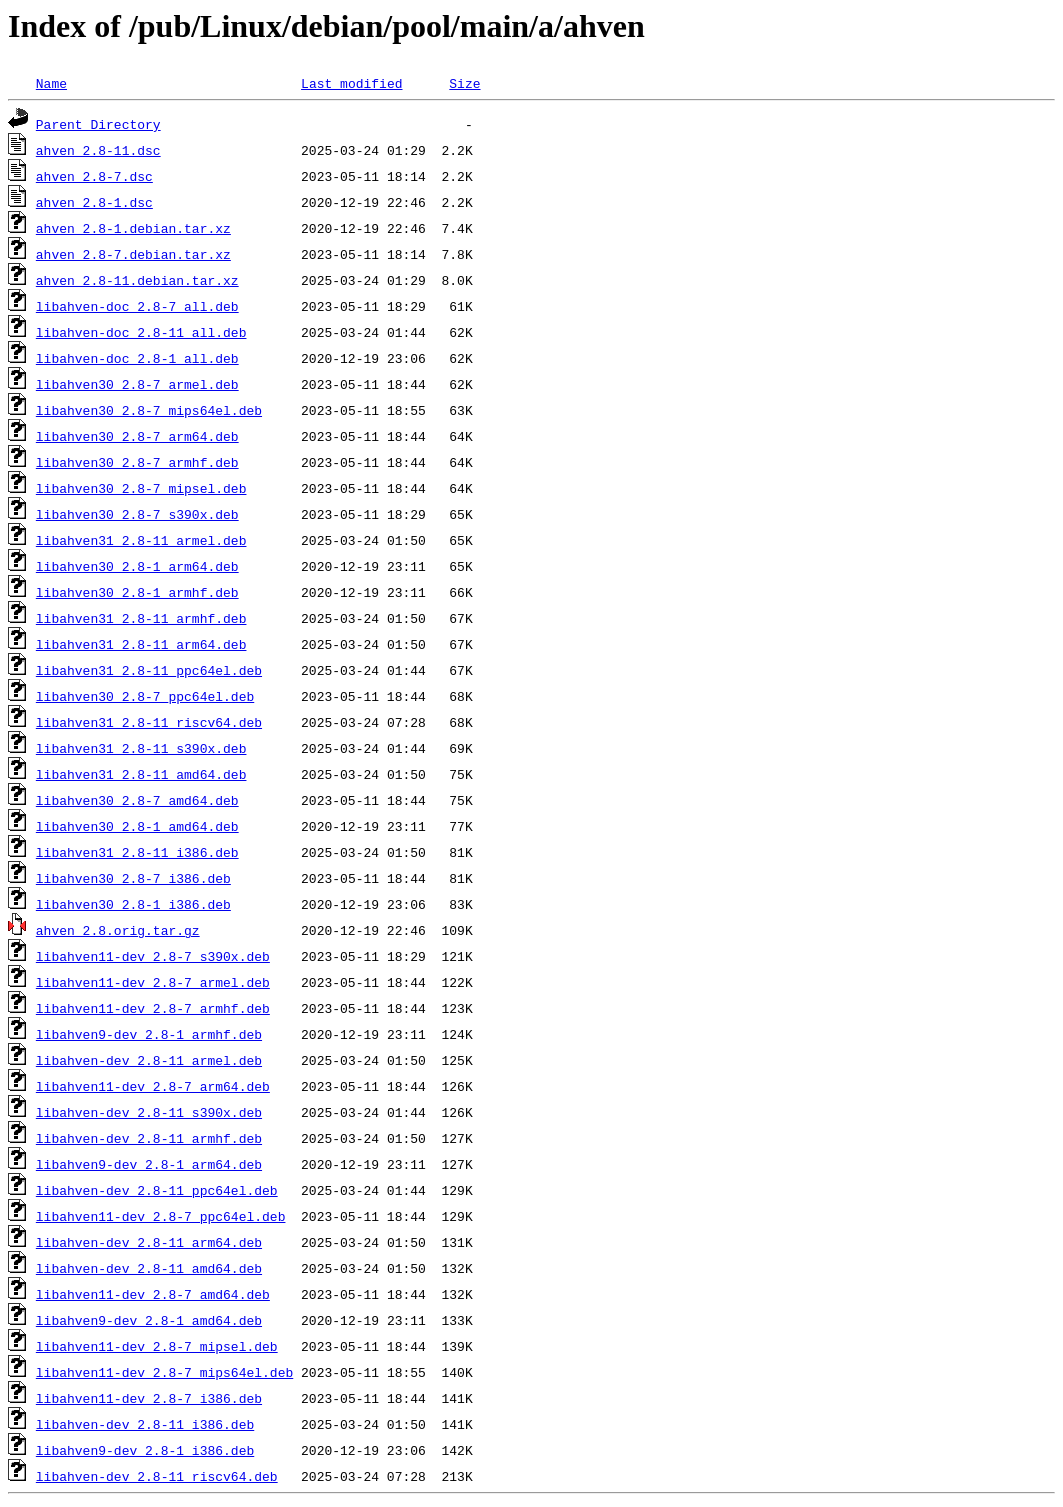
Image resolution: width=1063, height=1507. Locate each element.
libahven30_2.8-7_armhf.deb (137, 462)
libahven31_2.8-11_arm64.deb (141, 644)
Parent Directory (98, 124)
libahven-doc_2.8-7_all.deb (137, 306)
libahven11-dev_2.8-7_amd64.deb (153, 1294)
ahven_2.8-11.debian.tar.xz (137, 280)
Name (51, 83)
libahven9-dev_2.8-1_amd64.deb (149, 1320)
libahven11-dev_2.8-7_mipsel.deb (157, 1346)
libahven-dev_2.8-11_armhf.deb (149, 1138)
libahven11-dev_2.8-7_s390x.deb (153, 956)
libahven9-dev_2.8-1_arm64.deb (149, 1164)
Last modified (351, 83)
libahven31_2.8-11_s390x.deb (141, 748)
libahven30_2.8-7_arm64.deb (137, 436)
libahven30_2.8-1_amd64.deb (137, 826)
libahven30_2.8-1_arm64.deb (137, 566)
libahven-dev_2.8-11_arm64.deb (149, 1242)
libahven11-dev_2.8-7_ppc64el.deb (161, 1216)
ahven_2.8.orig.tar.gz (118, 930)
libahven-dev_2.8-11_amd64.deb (149, 1268)
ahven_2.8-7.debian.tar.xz (133, 254)
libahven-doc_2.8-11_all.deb (141, 332)
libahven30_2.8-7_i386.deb (133, 878)
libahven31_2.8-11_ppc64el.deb (149, 670)
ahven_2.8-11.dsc (98, 150)
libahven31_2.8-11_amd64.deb (141, 774)
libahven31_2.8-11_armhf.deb (141, 618)
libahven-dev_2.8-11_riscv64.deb (157, 1476)
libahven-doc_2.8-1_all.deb (137, 358)
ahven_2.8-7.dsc (94, 176)
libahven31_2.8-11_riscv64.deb (149, 722)
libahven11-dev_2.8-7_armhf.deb (153, 1008)
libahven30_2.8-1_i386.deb (133, 904)
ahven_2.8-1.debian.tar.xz (133, 228)
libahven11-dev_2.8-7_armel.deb (153, 982)
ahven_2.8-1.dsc (94, 202)
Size (464, 83)
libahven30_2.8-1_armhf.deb (137, 592)
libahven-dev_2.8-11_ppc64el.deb (157, 1190)
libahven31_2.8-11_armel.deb (141, 540)
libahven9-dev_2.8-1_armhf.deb (149, 1034)
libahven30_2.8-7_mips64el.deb (149, 410)
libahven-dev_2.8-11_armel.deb (149, 1060)
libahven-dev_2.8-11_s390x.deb (149, 1112)
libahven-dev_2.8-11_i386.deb (145, 1424)
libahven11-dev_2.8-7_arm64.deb (153, 1086)
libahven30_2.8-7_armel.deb (137, 384)
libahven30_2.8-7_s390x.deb (137, 514)
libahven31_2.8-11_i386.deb (137, 852)
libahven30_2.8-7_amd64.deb (137, 800)
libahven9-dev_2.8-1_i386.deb (145, 1450)
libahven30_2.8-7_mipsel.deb (141, 488)
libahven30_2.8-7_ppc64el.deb (145, 696)
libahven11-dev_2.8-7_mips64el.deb (164, 1372)
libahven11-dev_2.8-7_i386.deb (149, 1398)
